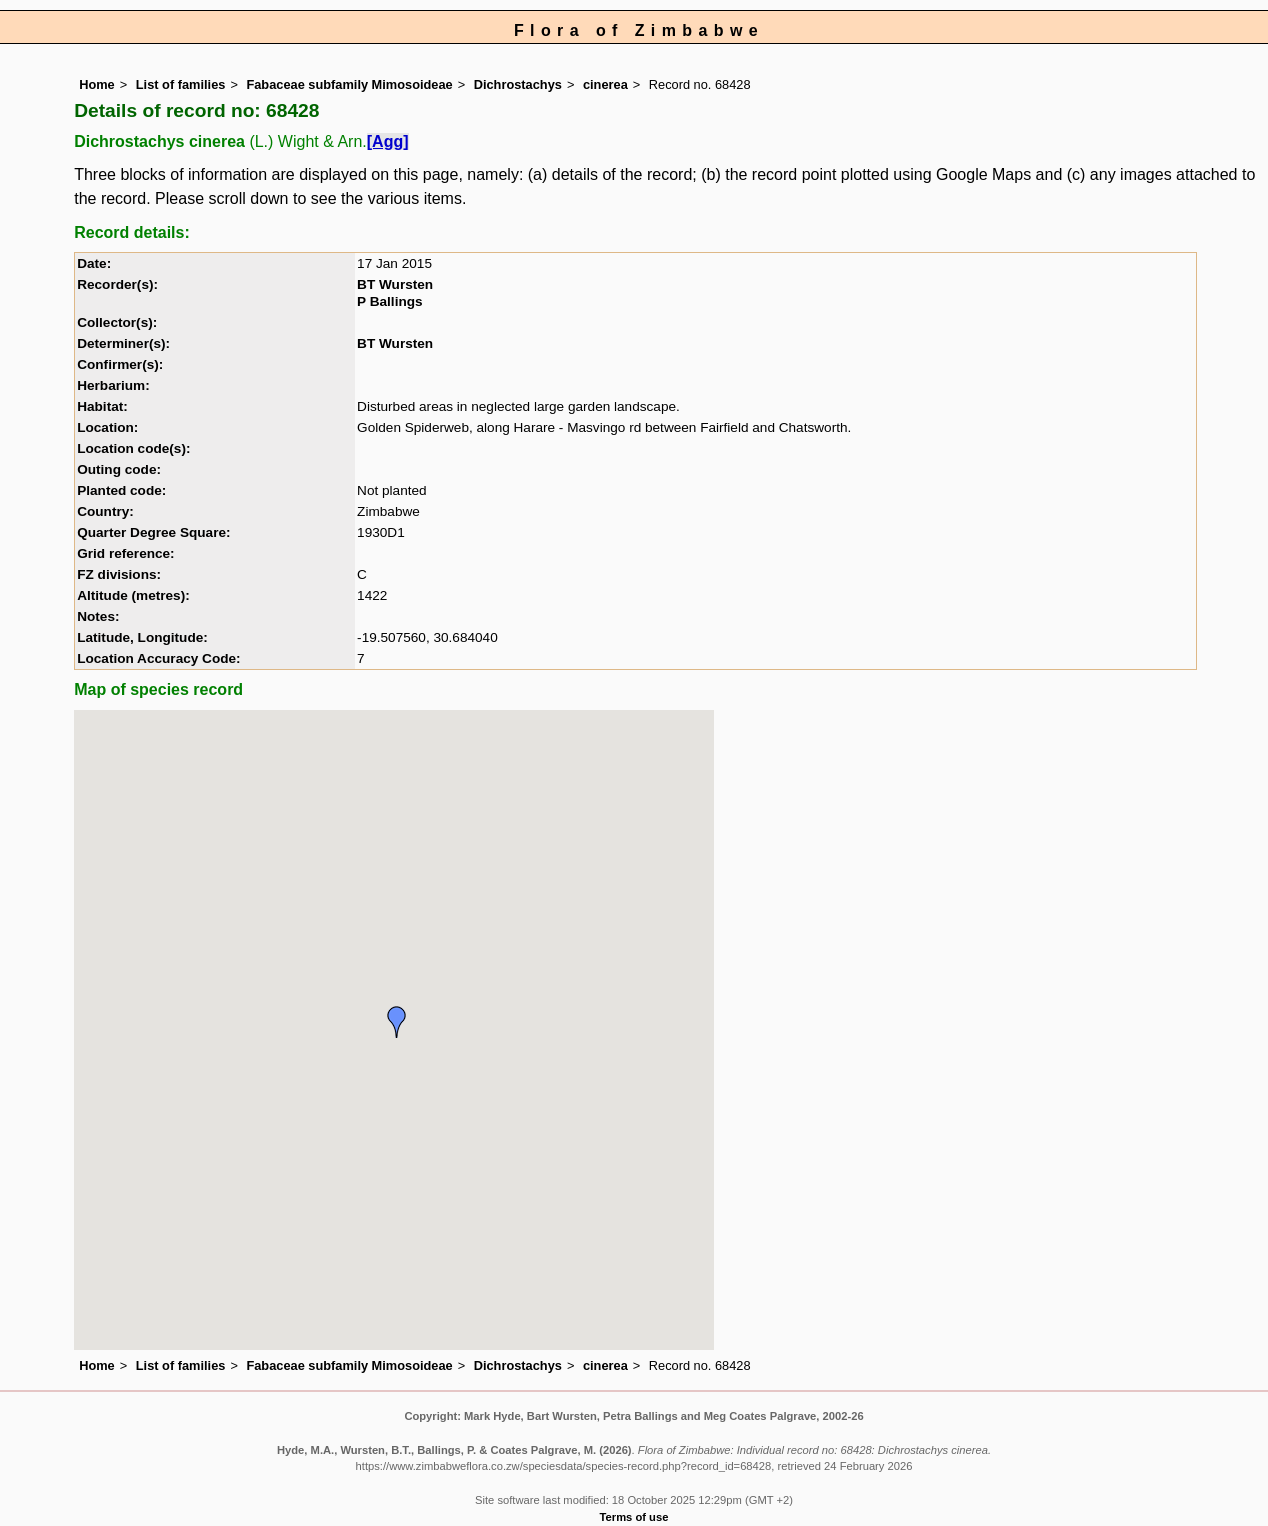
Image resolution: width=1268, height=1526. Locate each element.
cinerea (605, 84)
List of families (181, 84)
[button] (397, 1022)
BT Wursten (395, 284)
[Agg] (388, 141)
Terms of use (634, 1517)
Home (97, 84)
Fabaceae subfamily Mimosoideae (349, 84)
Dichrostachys (518, 84)
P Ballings (389, 301)
